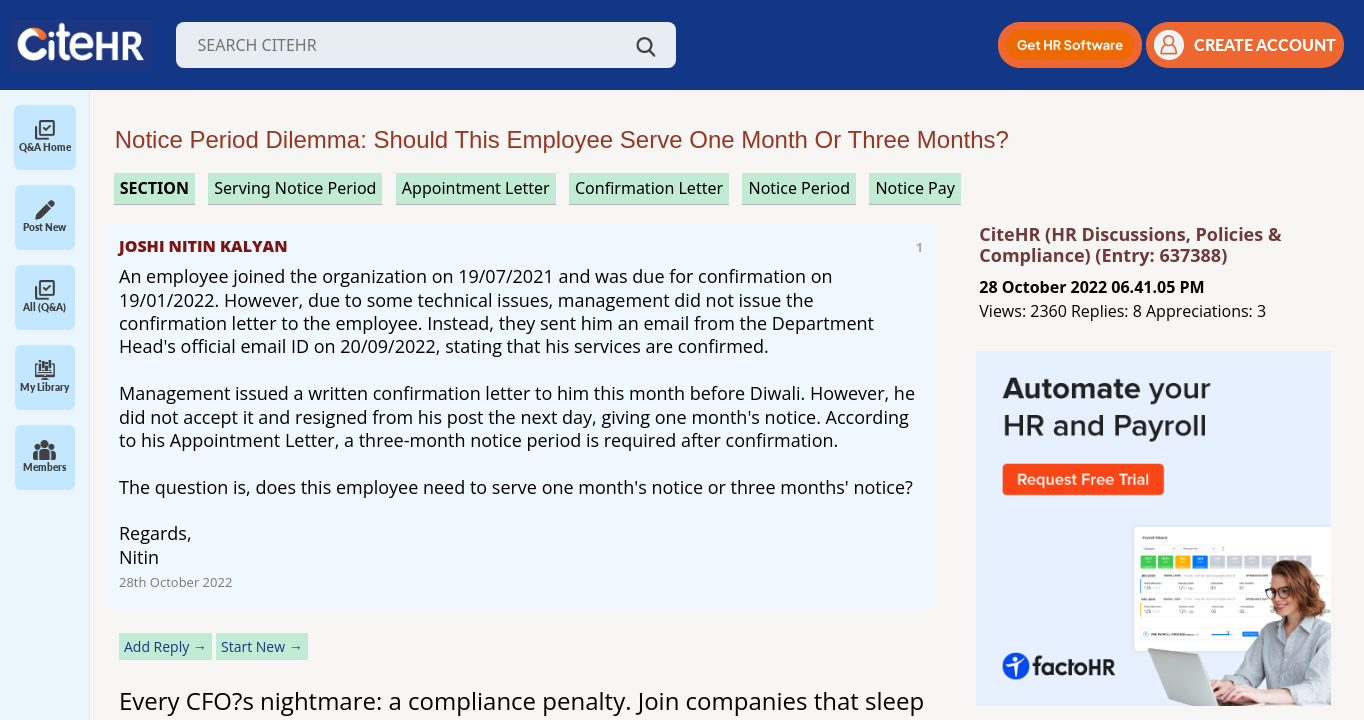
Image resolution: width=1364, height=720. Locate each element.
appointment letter (476, 188)
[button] (1070, 45)
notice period (799, 188)
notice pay (914, 188)
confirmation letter (649, 188)
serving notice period (295, 188)
